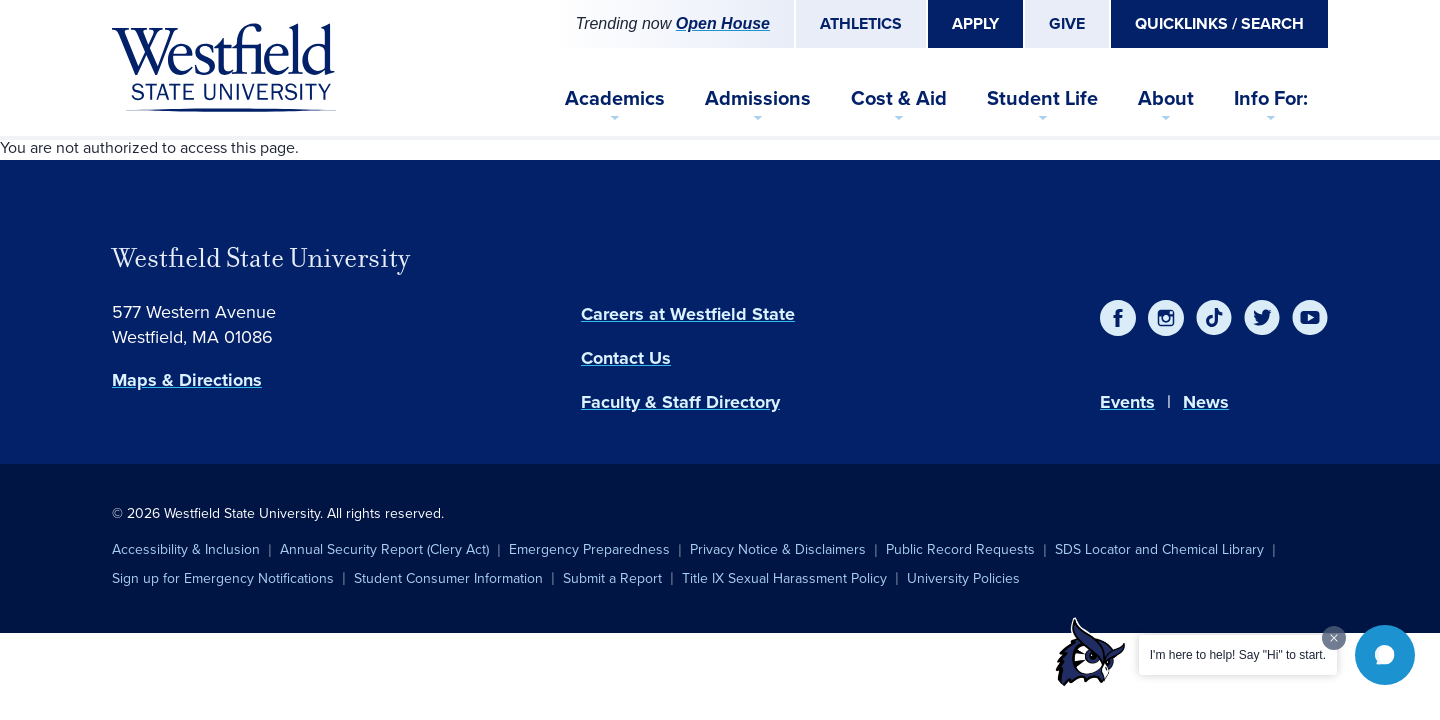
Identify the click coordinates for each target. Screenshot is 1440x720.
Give (1067, 23)
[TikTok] (1214, 318)
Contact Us (626, 358)
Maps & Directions (187, 380)
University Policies (963, 578)
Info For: (1271, 98)
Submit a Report (612, 578)
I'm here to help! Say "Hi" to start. (1238, 655)
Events (1127, 402)
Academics (615, 98)
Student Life (1042, 98)
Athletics (861, 23)
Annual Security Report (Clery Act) (384, 549)
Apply (975, 23)
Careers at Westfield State (688, 314)
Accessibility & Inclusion (186, 549)
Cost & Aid (899, 98)
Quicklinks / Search (1219, 23)
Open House (723, 23)
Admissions (758, 98)
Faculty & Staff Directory (680, 402)
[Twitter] (1262, 318)
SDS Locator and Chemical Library (1159, 549)
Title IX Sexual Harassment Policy (784, 578)
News (1206, 402)
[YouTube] (1310, 318)
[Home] (224, 68)
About (1166, 98)
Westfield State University (261, 258)
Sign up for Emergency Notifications (223, 578)
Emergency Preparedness (589, 549)
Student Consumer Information (448, 578)
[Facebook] (1118, 318)
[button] (1385, 655)
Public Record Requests (960, 549)
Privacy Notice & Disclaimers (778, 549)
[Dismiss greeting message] (1334, 638)
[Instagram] (1166, 318)
